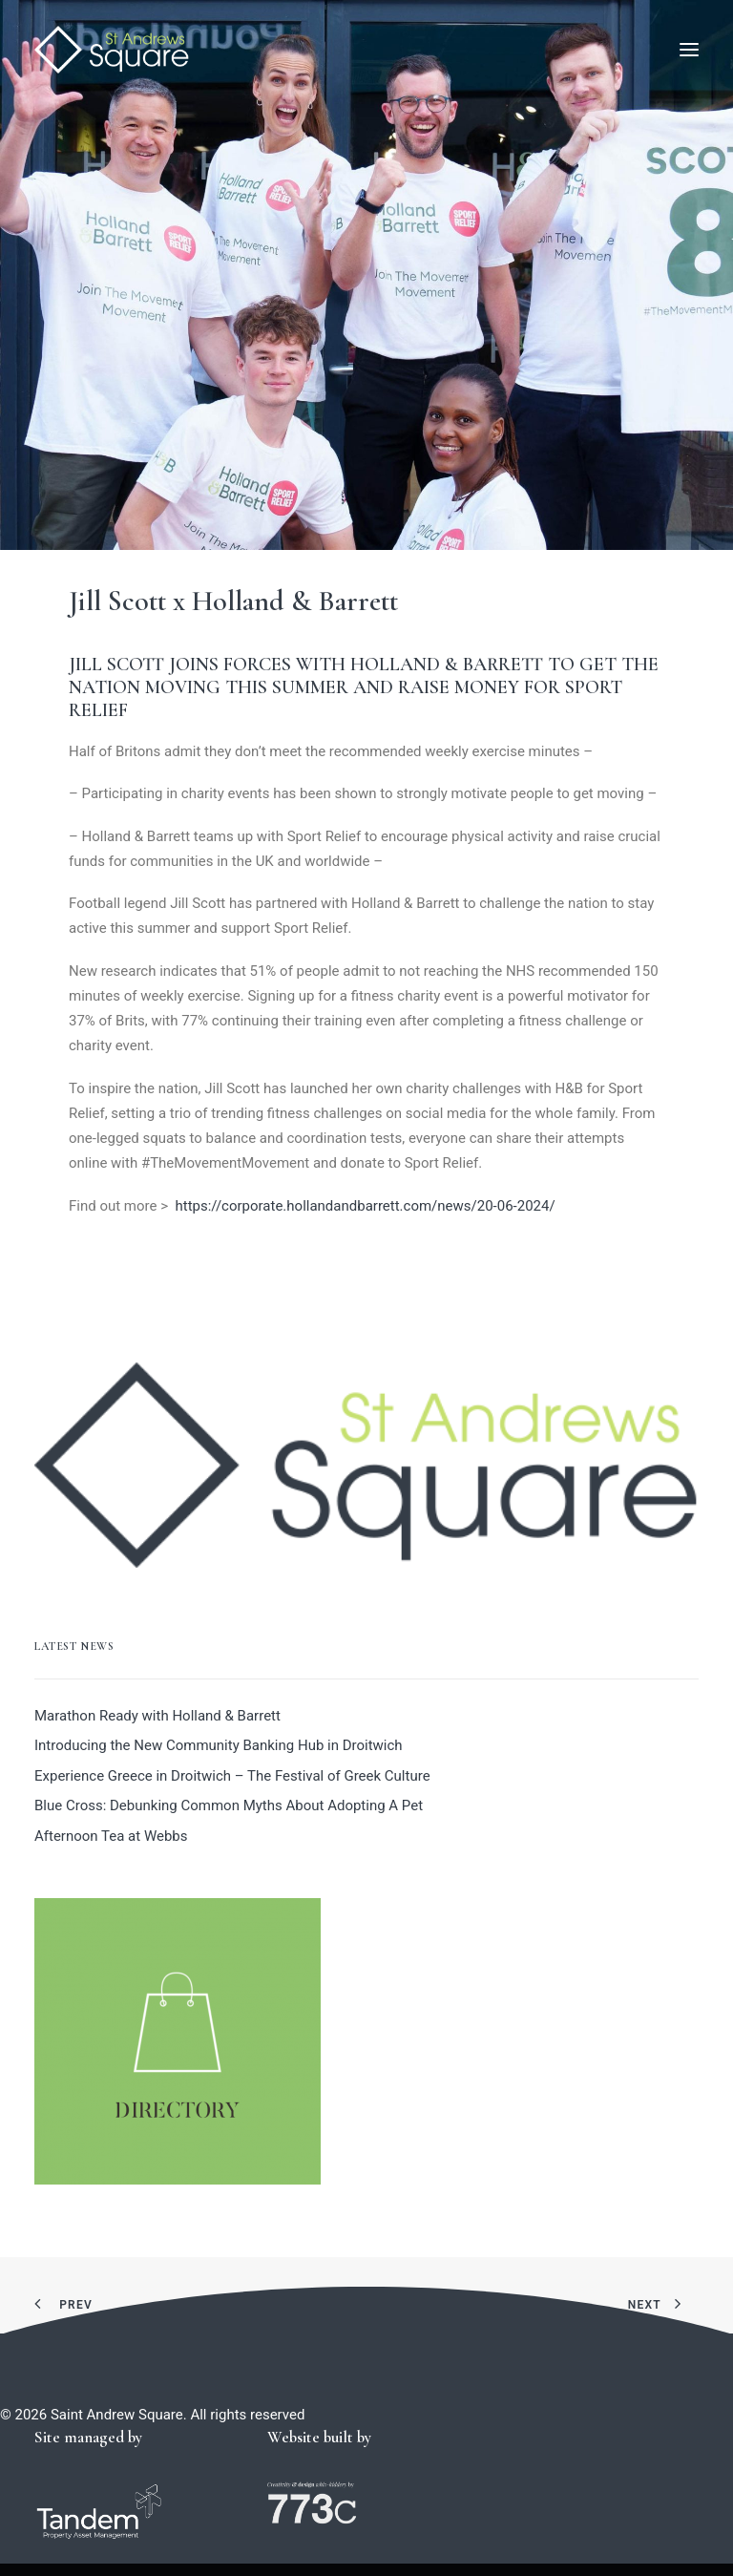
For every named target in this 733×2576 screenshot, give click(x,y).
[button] (689, 49)
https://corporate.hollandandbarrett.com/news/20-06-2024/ (365, 1205)
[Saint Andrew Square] (111, 50)
